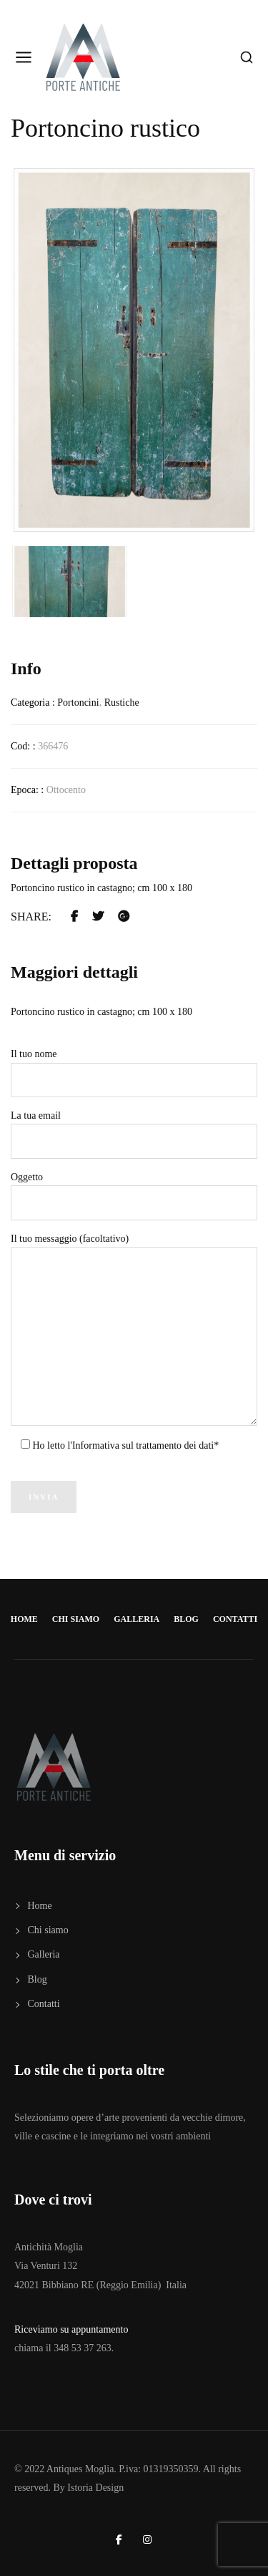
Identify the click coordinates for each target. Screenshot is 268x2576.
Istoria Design (95, 2487)
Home (24, 1619)
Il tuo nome (134, 1073)
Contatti (235, 1619)
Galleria (136, 1619)
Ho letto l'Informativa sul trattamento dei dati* (124, 1445)
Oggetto (134, 1196)
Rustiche (121, 702)
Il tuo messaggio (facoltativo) (134, 1329)
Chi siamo (75, 1619)
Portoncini (78, 702)
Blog (186, 1619)
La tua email (134, 1134)
